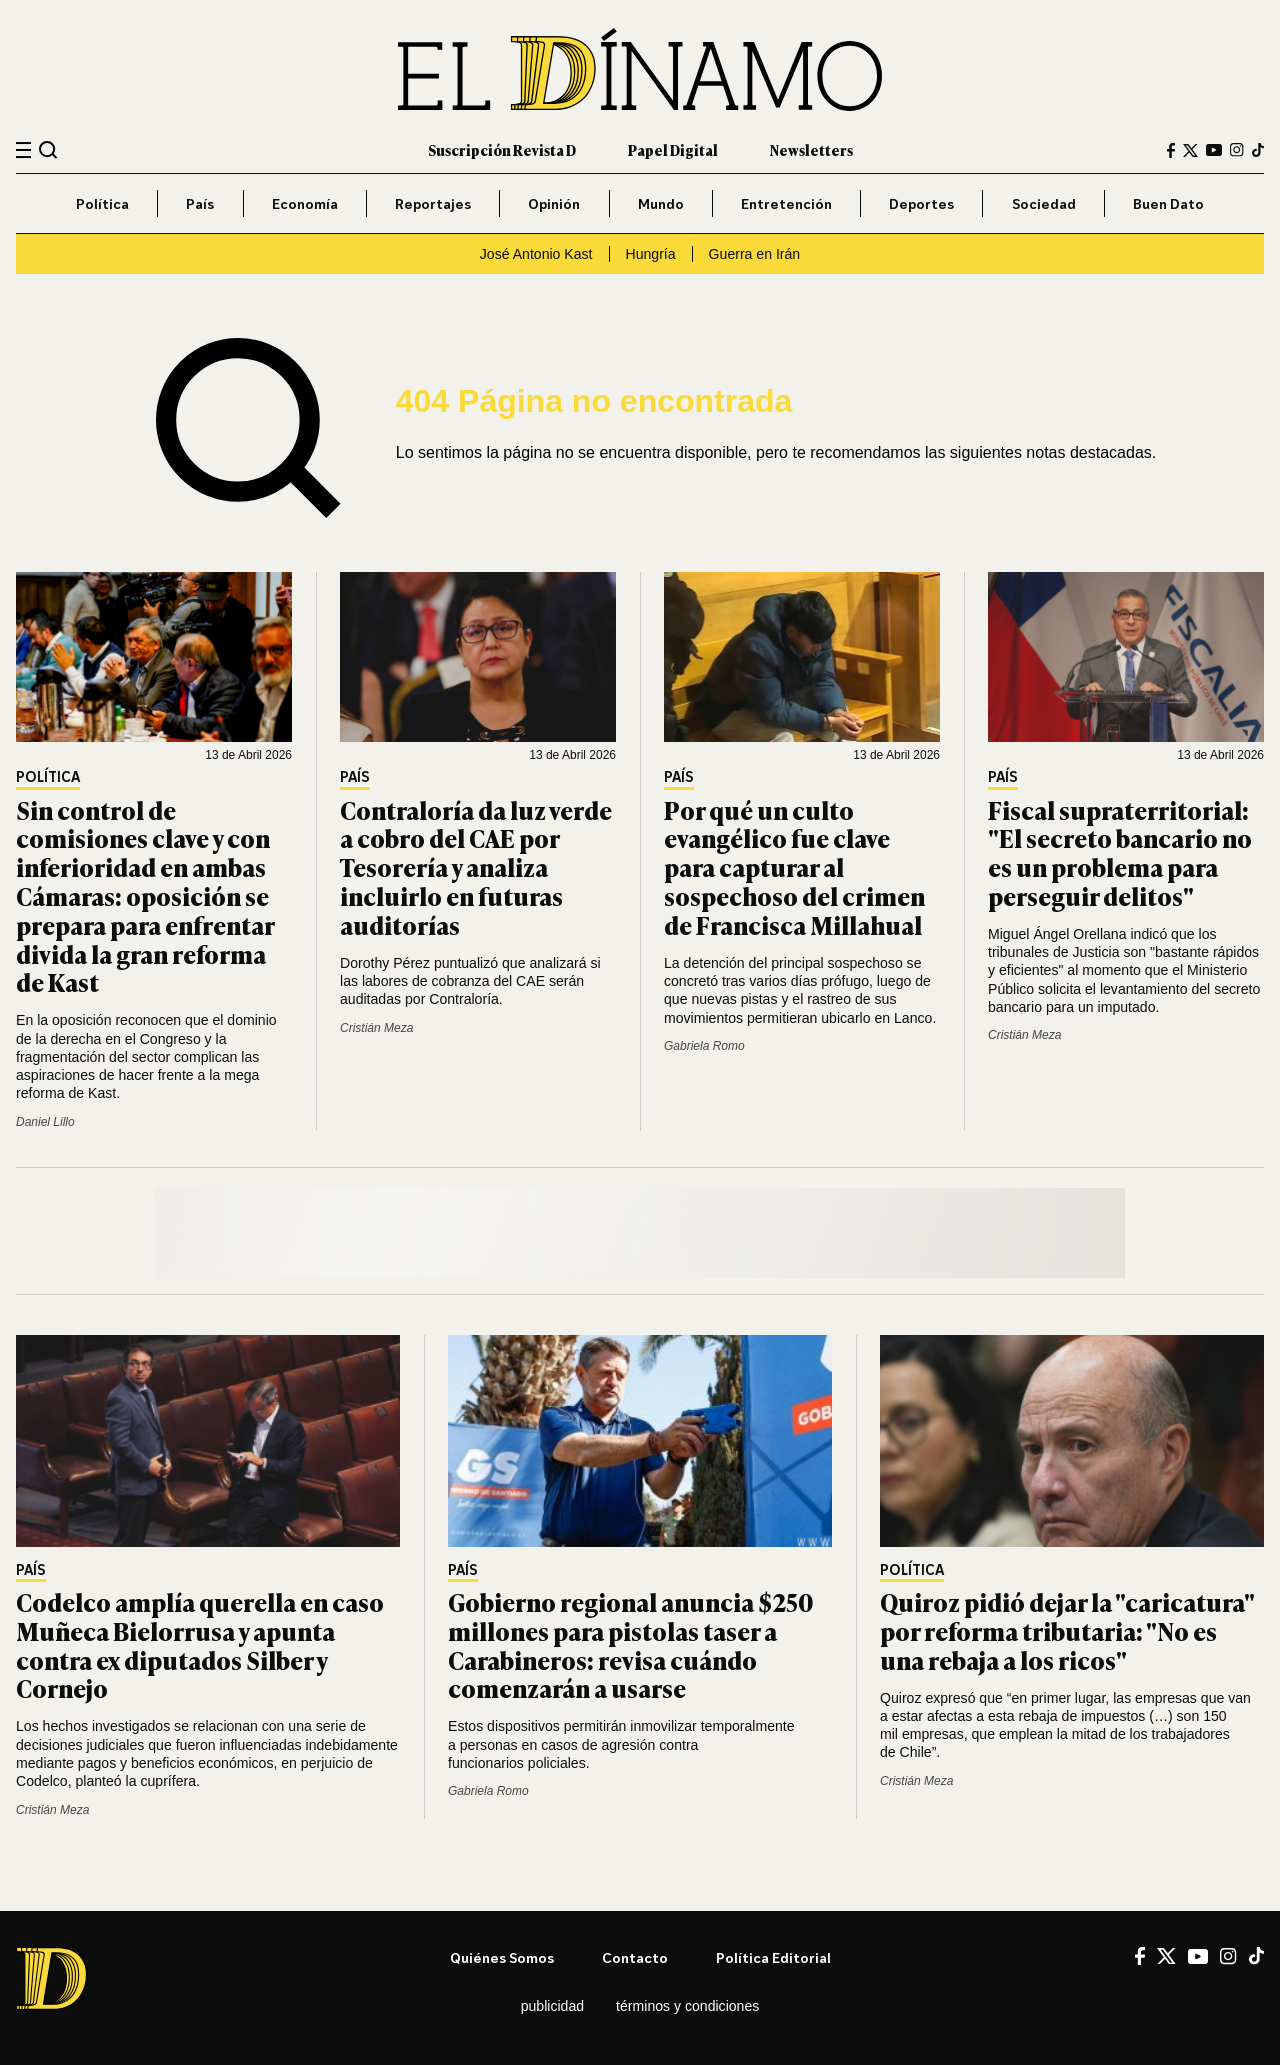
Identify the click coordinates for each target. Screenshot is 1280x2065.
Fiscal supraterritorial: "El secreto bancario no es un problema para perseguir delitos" (1120, 852)
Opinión (554, 203)
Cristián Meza (376, 1028)
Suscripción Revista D (502, 149)
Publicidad (552, 2006)
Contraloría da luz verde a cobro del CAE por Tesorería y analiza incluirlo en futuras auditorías (476, 867)
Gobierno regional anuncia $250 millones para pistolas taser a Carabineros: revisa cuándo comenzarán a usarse (631, 1644)
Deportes (921, 203)
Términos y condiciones (687, 2006)
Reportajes (433, 203)
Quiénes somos (502, 1957)
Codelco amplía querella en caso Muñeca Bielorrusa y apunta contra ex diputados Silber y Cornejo (200, 1644)
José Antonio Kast (536, 254)
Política (102, 203)
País (200, 203)
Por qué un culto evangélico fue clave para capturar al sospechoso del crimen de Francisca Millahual (794, 867)
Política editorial (773, 1957)
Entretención (786, 203)
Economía (305, 203)
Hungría (651, 254)
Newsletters (811, 149)
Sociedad (1044, 203)
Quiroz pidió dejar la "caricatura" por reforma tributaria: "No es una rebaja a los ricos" (1067, 1630)
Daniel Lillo (45, 1122)
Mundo (661, 203)
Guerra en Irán (755, 254)
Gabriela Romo (704, 1046)
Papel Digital (673, 149)
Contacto (635, 1957)
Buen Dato (1168, 203)
